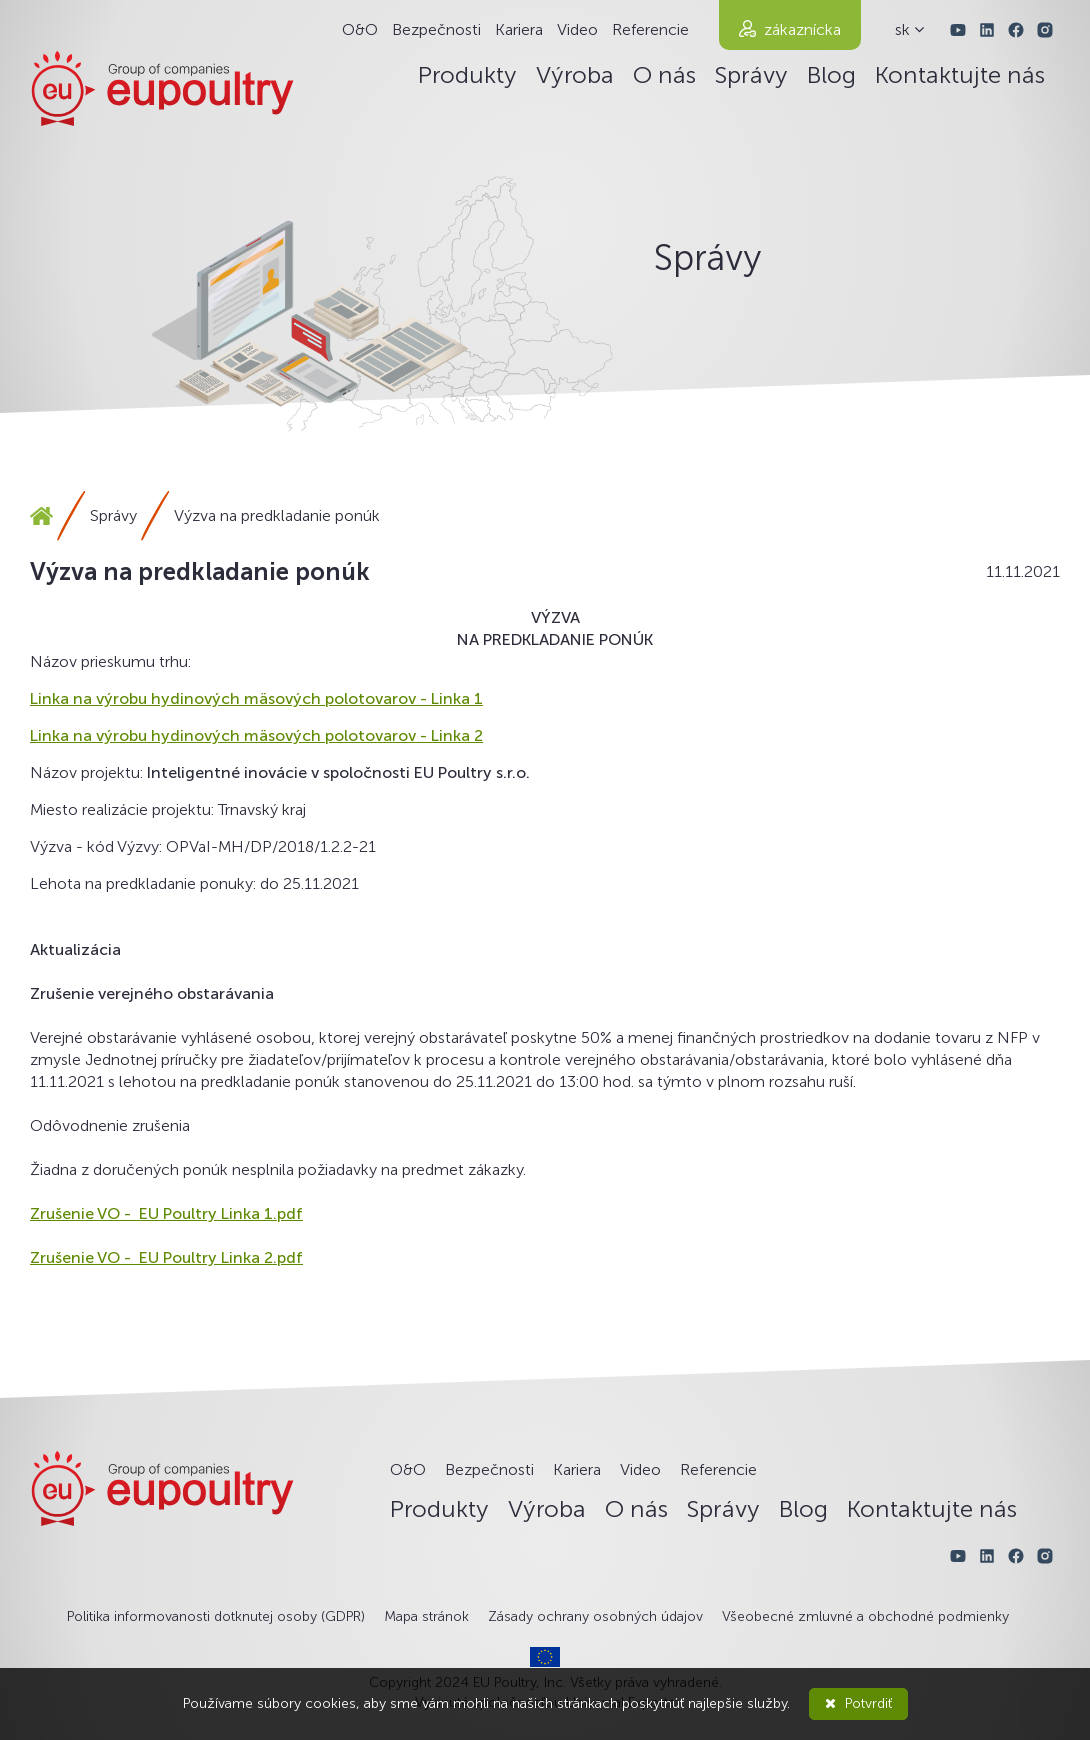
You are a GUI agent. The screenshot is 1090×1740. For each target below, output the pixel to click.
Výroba (575, 74)
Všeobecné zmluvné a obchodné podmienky (865, 1616)
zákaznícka (802, 29)
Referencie (650, 29)
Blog (831, 74)
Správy (751, 74)
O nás (664, 74)
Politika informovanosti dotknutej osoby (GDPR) (216, 1616)
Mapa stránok (426, 1616)
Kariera (519, 29)
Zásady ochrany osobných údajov (595, 1616)
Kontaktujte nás (960, 74)
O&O (360, 29)
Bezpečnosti (436, 29)
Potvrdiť (858, 1703)
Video (577, 29)
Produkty (467, 74)
